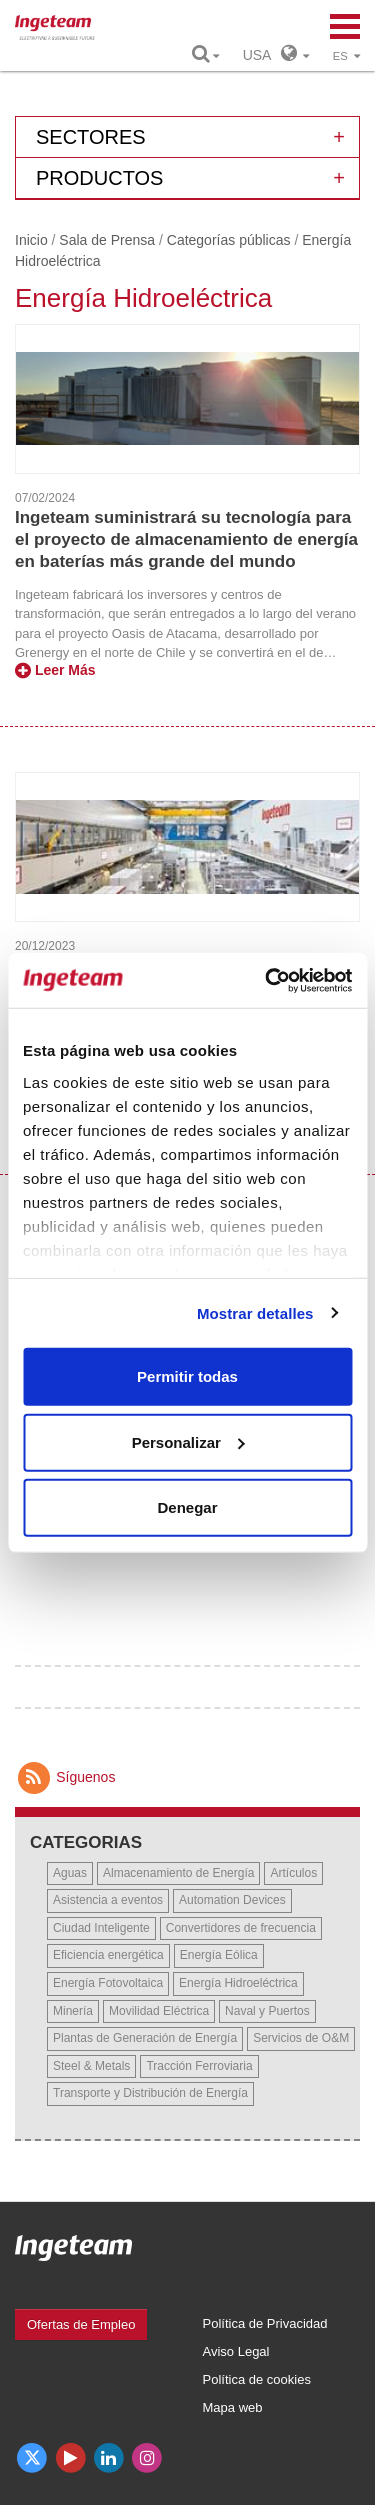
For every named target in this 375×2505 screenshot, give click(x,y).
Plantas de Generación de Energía (145, 2038)
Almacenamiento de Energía (178, 1873)
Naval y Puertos (267, 2011)
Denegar (187, 1507)
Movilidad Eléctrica (159, 2011)
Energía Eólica (219, 1955)
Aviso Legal (236, 2351)
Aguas (70, 1873)
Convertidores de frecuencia (241, 1928)
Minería (73, 2011)
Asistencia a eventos (108, 1900)
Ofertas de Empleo (81, 2324)
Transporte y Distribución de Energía (150, 2093)
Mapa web (233, 2407)
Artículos (293, 1873)
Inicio (31, 240)
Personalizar (188, 1441)
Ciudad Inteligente (101, 1928)
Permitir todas (187, 1376)
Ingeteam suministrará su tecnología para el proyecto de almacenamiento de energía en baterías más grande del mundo (186, 539)
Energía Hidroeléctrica (238, 1983)
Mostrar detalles (255, 1312)
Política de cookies (257, 2379)
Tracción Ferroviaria (199, 2066)
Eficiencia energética (108, 1955)
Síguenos (65, 1777)
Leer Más (55, 670)
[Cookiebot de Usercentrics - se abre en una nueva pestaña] (267, 980)
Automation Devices (232, 1900)
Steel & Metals (91, 2066)
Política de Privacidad (265, 2323)
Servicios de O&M (301, 2038)
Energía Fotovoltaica (108, 1983)
